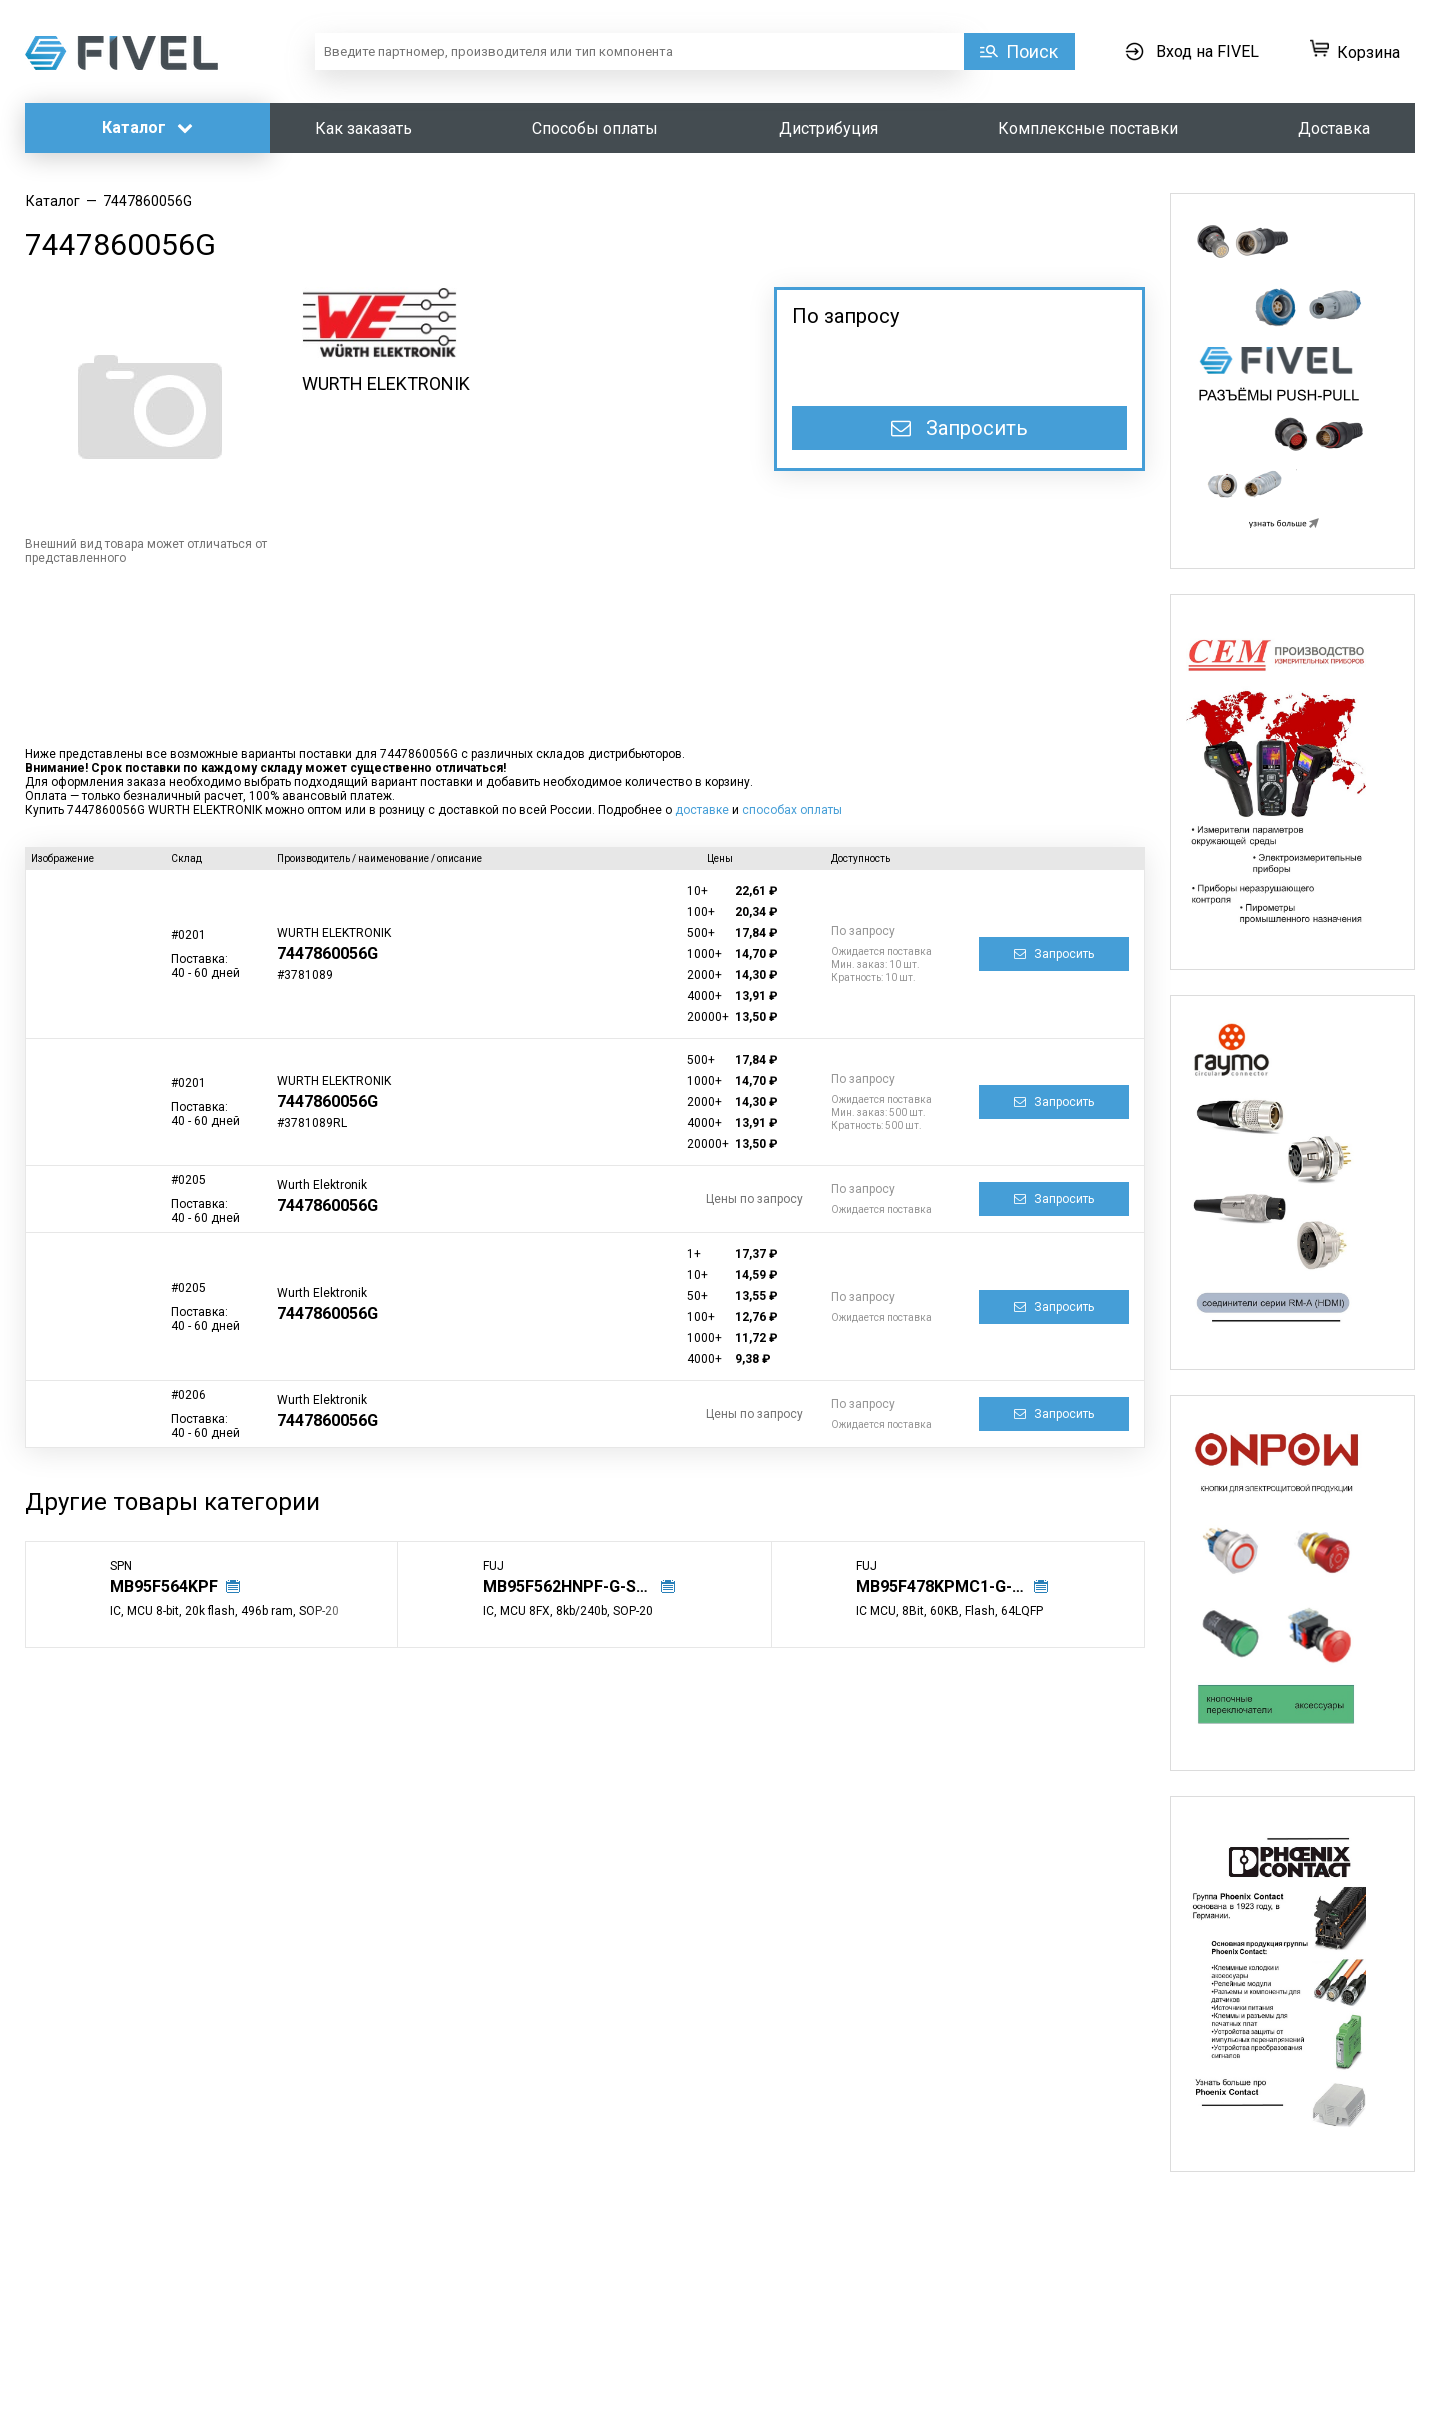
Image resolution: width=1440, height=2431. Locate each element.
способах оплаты (792, 810)
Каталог (147, 127)
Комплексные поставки (1088, 128)
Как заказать (363, 128)
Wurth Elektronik (322, 1185)
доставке (702, 810)
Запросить (959, 428)
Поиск (1032, 51)
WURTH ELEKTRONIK (386, 383)
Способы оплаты (595, 128)
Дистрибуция (828, 128)
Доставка (1334, 128)
